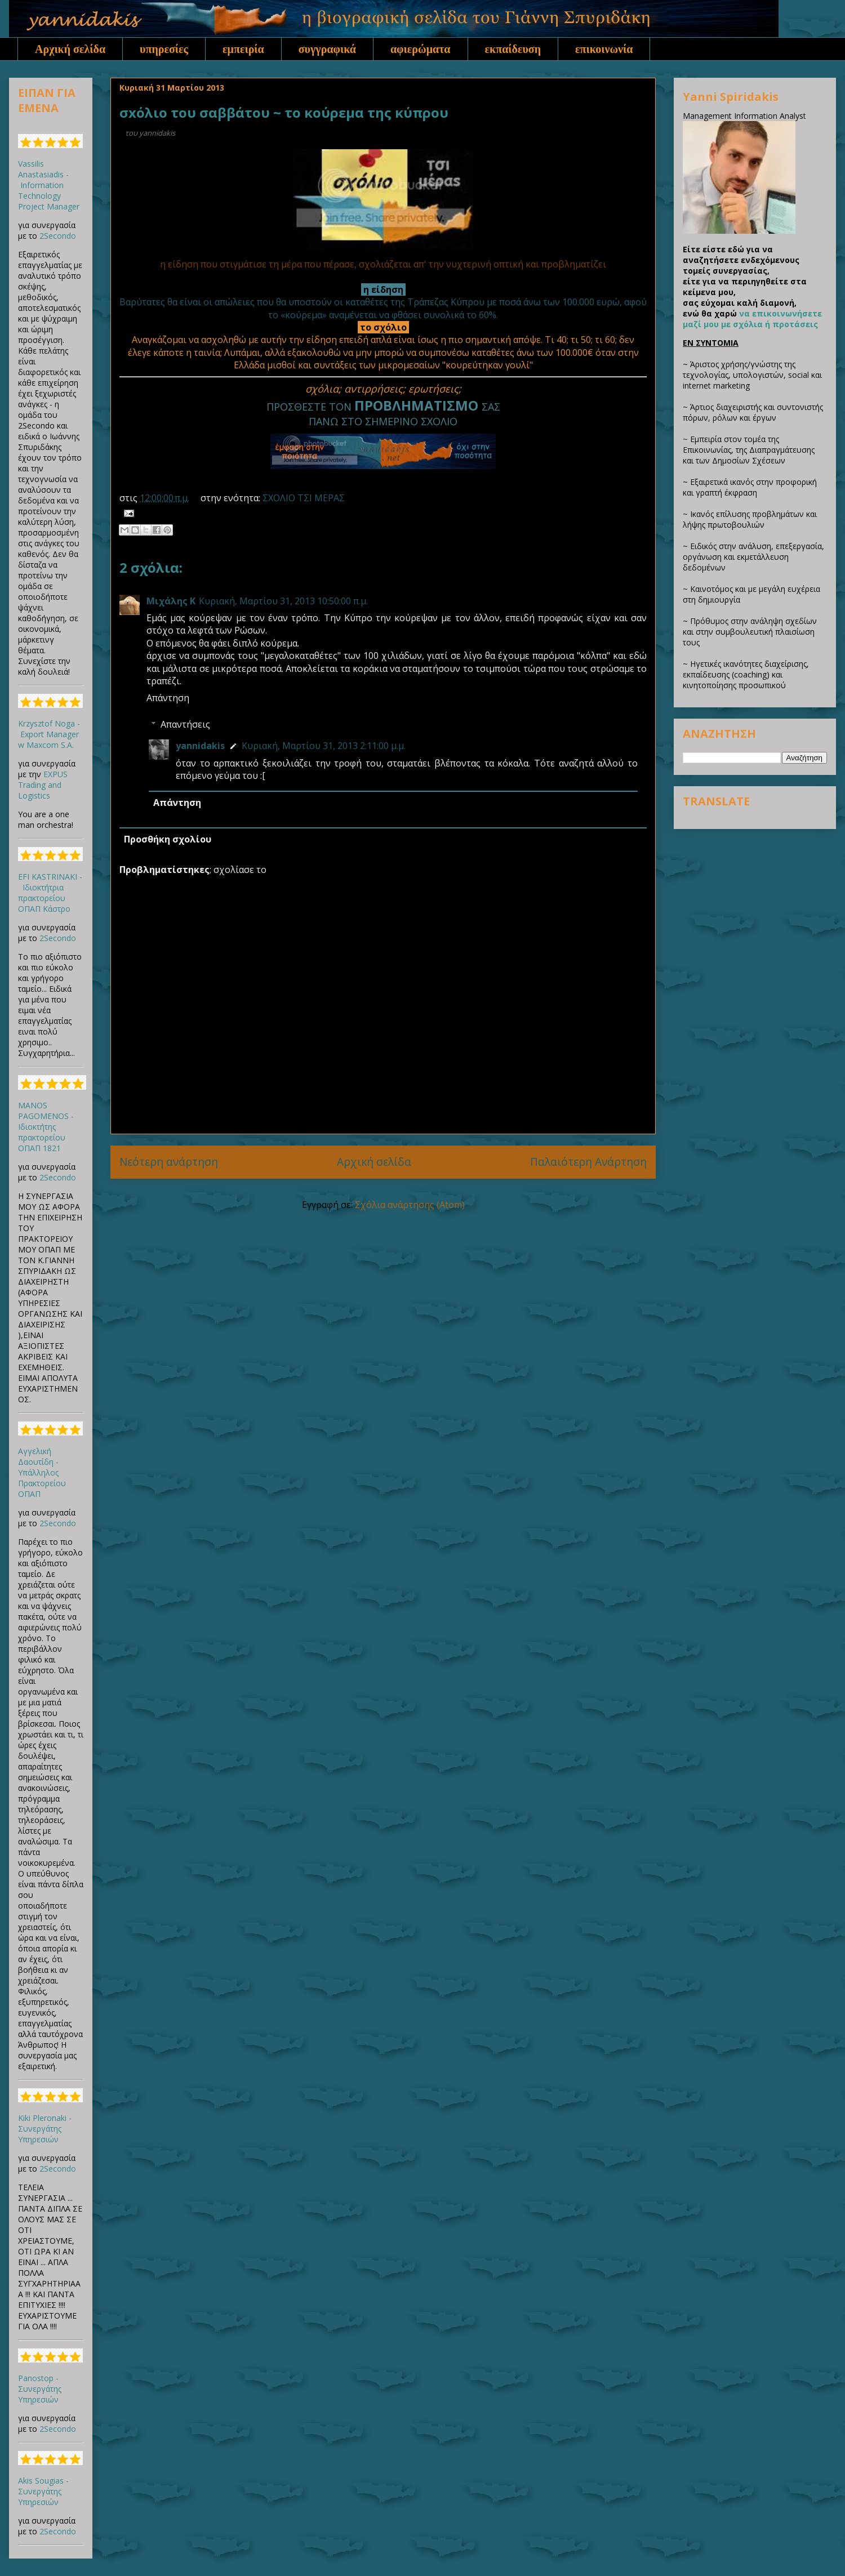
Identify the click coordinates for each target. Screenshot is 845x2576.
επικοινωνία (604, 49)
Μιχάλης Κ (170, 601)
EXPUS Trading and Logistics (43, 785)
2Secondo (57, 235)
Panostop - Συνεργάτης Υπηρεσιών (39, 2389)
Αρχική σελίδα (70, 49)
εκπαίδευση (513, 49)
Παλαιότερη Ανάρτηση (588, 1161)
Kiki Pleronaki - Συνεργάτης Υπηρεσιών (45, 2129)
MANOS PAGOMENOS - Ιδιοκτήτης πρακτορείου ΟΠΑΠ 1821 (46, 1126)
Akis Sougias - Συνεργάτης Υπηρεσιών (43, 2491)
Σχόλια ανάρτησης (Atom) (410, 1204)
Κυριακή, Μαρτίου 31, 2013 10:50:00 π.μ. (283, 601)
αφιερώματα (420, 49)
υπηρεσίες (164, 49)
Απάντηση (167, 698)
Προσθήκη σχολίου (167, 839)
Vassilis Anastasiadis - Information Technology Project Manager (48, 185)
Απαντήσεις (185, 724)
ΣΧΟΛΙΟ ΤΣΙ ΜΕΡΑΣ (304, 498)
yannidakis (200, 745)
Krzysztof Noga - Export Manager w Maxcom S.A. (49, 734)
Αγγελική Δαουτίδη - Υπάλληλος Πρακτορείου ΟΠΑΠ (42, 1472)
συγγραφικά (327, 49)
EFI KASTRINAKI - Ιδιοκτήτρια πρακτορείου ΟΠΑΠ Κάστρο (50, 892)
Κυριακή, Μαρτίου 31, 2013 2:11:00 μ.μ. (324, 745)
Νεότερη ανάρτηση (168, 1161)
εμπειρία (243, 49)
